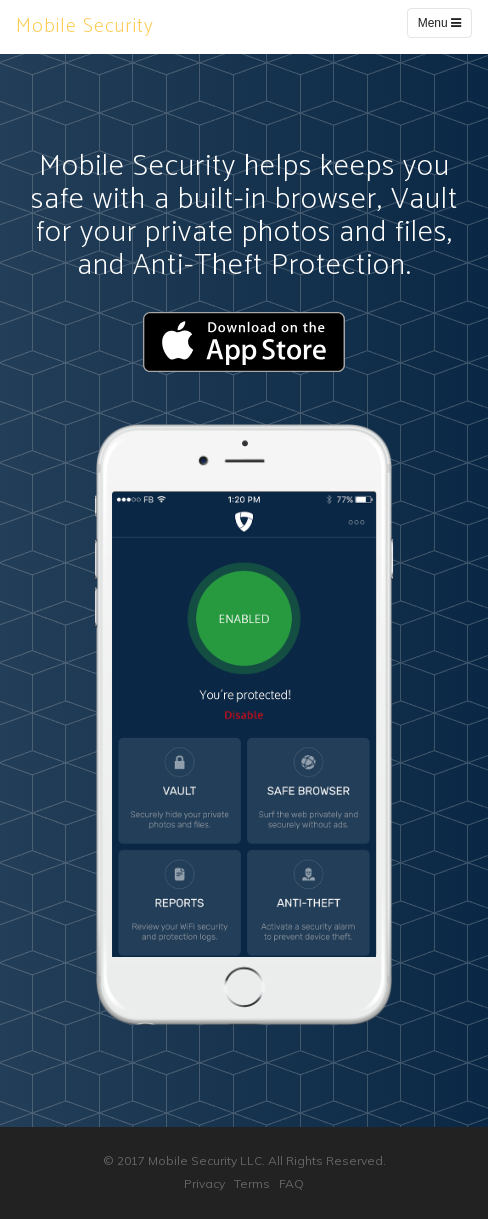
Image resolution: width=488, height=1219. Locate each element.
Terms (252, 1183)
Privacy (204, 1183)
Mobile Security (85, 26)
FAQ (291, 1183)
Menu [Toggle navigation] (439, 23)
